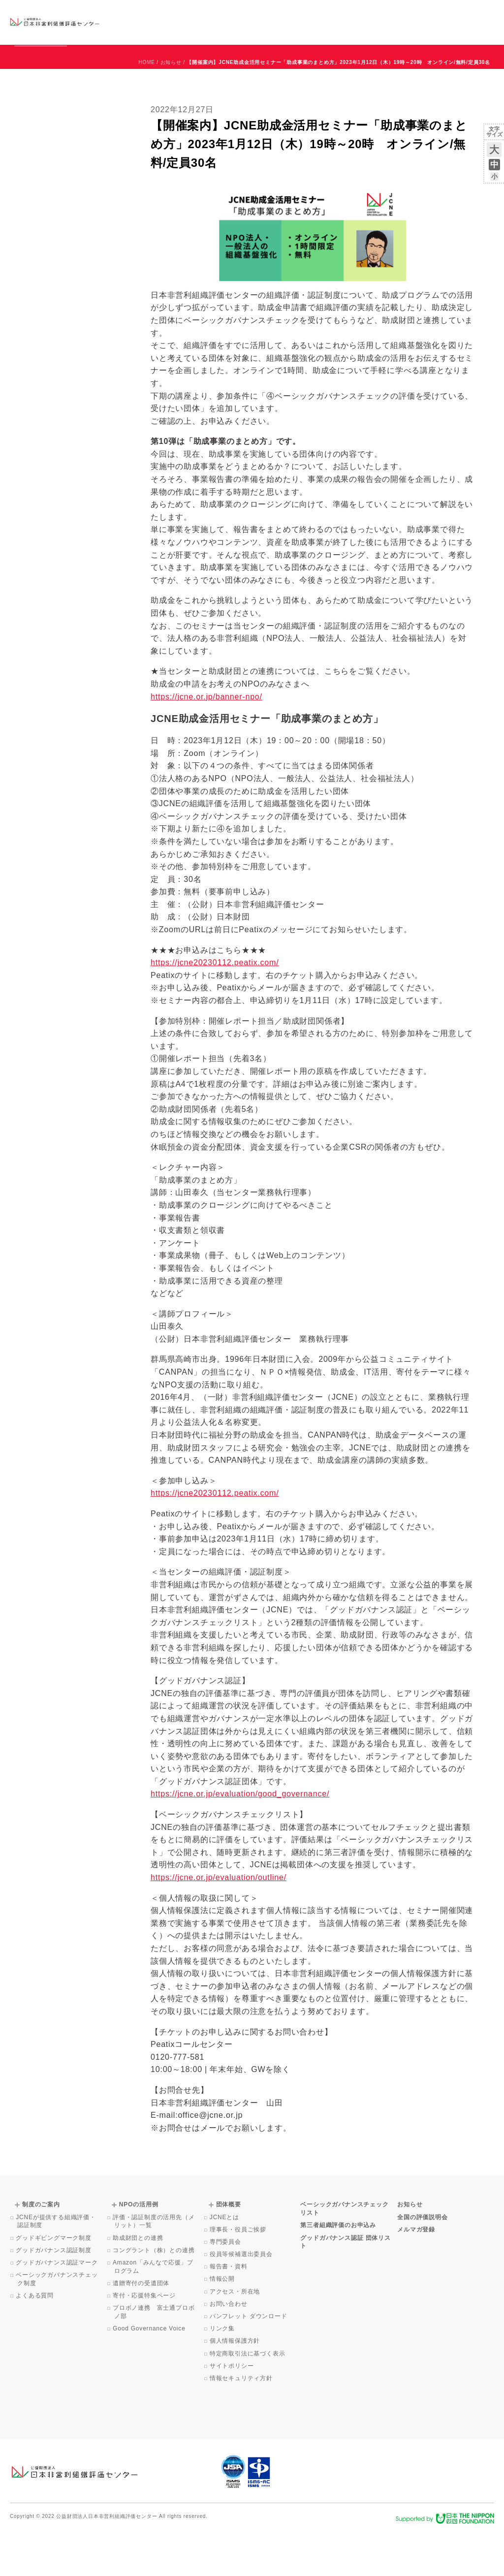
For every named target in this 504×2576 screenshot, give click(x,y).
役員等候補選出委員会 (242, 2298)
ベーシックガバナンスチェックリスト (213, 22)
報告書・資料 (229, 2311)
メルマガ (404, 29)
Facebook (379, 29)
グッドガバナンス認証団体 (141, 22)
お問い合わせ (454, 13)
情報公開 (223, 2323)
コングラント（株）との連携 (154, 2295)
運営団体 (421, 13)
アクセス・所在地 (235, 2336)
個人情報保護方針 (235, 2385)
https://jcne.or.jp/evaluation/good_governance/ (240, 1838)
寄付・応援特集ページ (145, 2340)
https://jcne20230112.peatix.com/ (215, 1007)
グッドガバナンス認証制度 (54, 2295)
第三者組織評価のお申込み (338, 2269)
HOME (147, 107)
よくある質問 (35, 2340)
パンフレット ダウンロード (249, 2360)
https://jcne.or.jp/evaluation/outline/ (218, 1922)
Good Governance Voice (150, 2373)
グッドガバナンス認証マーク (57, 2307)
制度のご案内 (277, 22)
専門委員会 (226, 2286)
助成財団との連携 (138, 2282)
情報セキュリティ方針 (242, 2422)
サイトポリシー (232, 2410)
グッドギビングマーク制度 (54, 2282)
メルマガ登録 (416, 2274)
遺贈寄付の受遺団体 (141, 2328)
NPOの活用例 (330, 22)
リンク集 (223, 2373)
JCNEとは (225, 2262)
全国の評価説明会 (422, 2262)
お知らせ (394, 13)
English (484, 13)
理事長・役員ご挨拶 (238, 2274)
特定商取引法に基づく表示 (248, 2398)
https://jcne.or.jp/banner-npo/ (206, 741)
